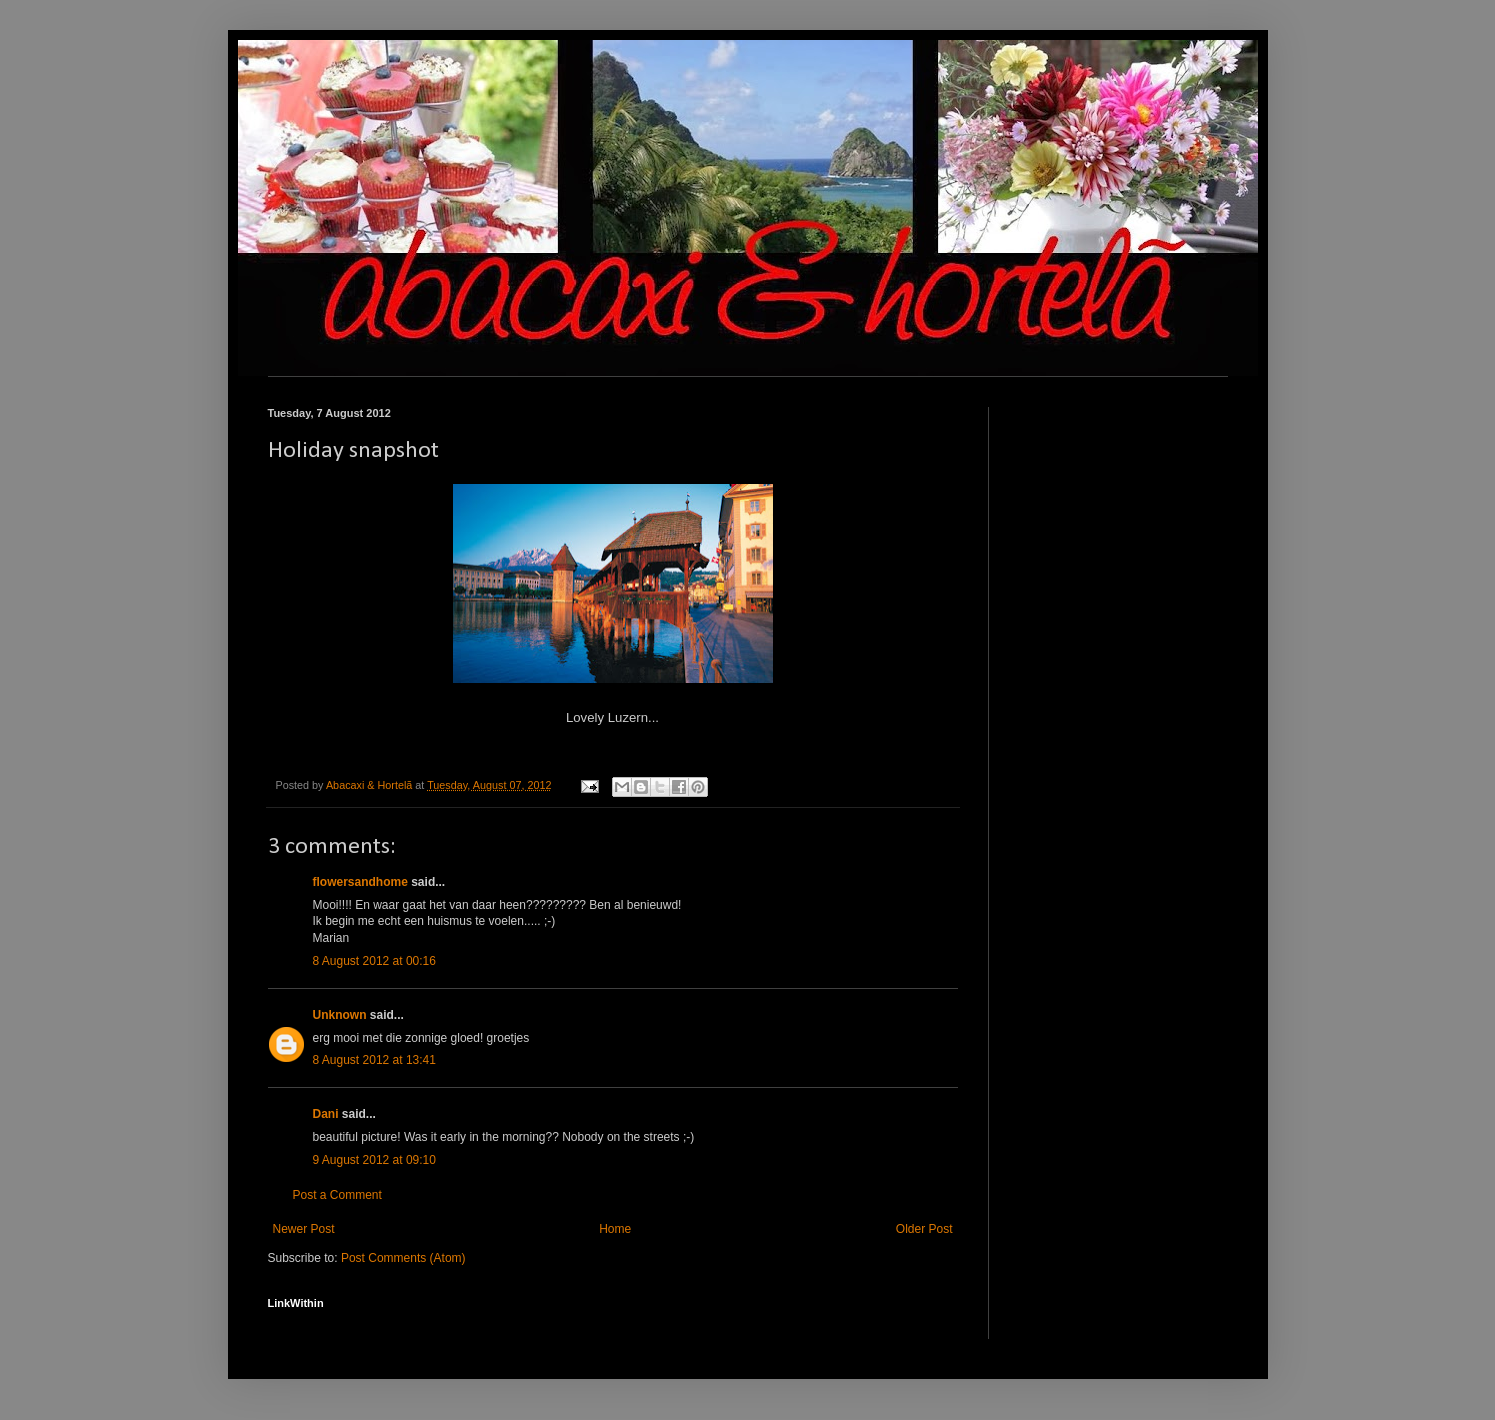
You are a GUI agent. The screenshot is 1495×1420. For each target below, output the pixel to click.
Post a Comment (337, 1195)
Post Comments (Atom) (403, 1258)
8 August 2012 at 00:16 (374, 961)
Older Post (924, 1229)
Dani (326, 1114)
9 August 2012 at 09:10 (374, 1160)
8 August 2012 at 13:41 (374, 1060)
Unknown (340, 1015)
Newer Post (304, 1229)
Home (615, 1229)
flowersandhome (360, 882)
